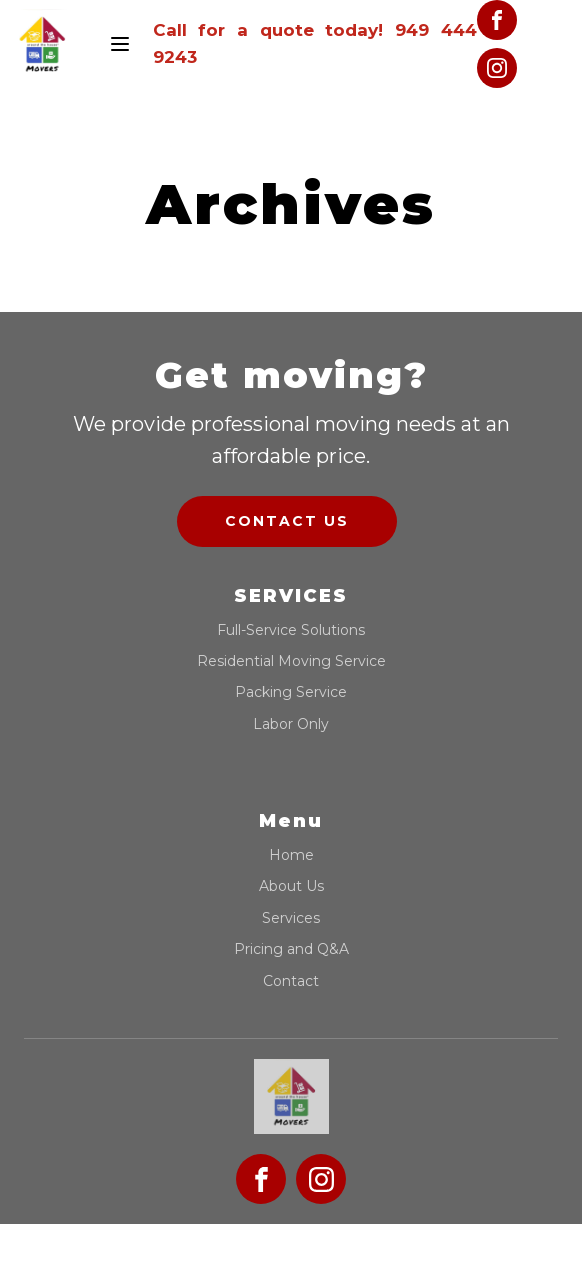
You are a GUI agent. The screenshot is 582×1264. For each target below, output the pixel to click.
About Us (291, 886)
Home (291, 855)
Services (291, 918)
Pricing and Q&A (291, 949)
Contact (291, 981)
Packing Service (291, 692)
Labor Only (291, 724)
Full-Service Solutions (291, 630)
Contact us (287, 521)
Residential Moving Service (291, 661)
